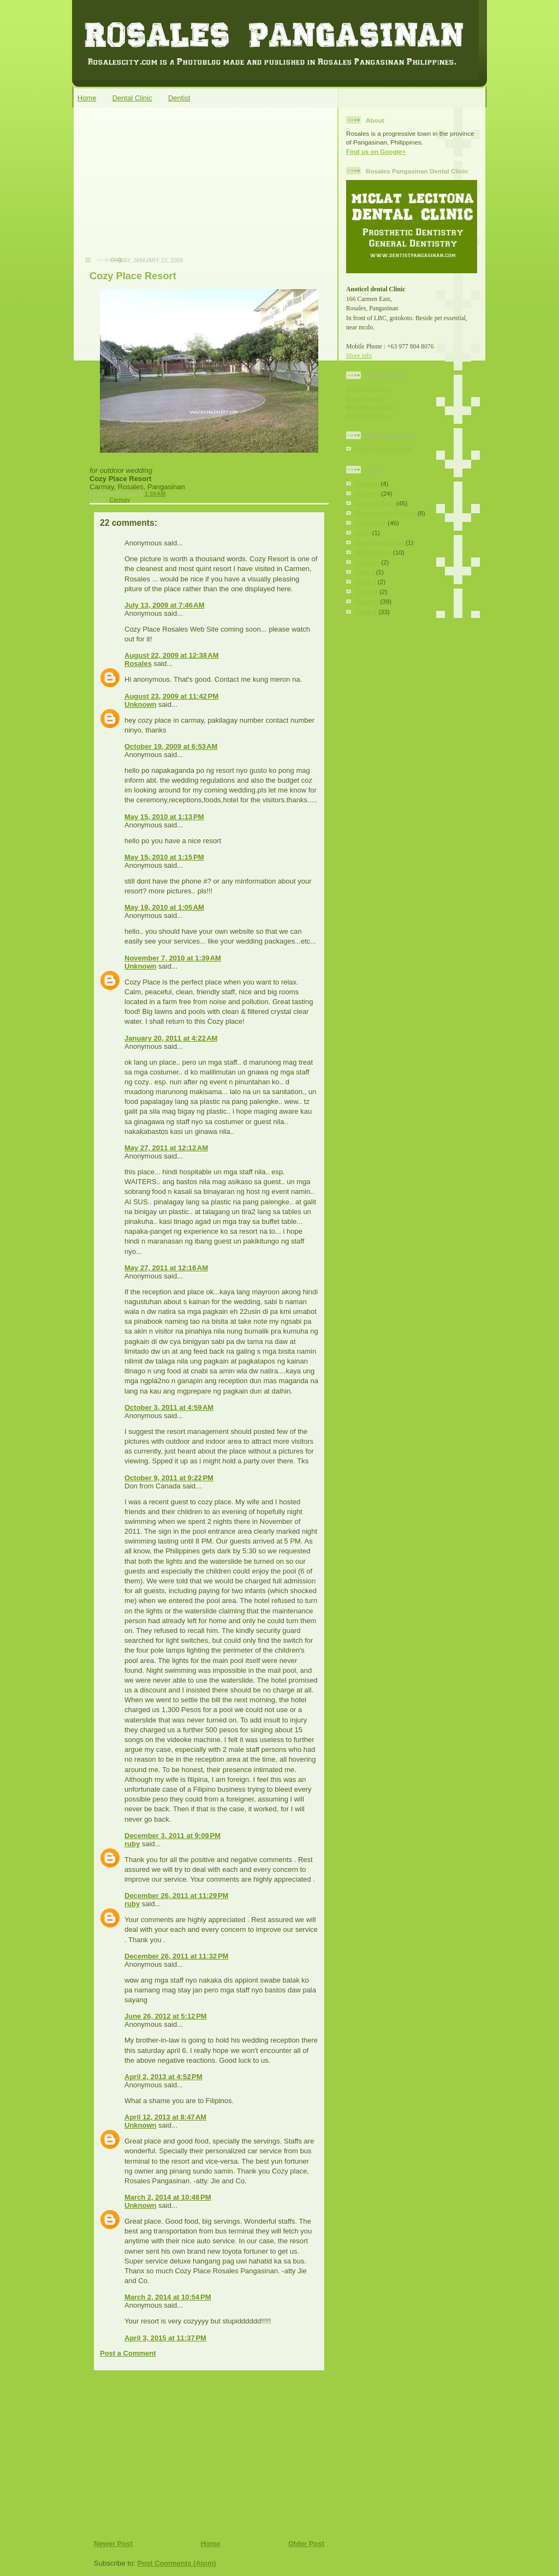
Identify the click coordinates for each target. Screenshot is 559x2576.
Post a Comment (128, 2353)
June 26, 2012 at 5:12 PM (165, 2016)
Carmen (367, 493)
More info (359, 355)
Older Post (306, 2543)
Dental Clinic (132, 98)
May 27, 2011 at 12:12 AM (166, 1148)
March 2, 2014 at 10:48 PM (167, 2197)
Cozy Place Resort (133, 276)
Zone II (365, 581)
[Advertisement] (160, 187)
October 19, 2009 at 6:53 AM (170, 746)
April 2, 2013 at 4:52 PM (163, 2077)
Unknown (140, 704)
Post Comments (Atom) (177, 2563)
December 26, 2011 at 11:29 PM (176, 1896)
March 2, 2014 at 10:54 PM (167, 2297)
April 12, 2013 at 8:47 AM (165, 2117)
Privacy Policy (367, 415)
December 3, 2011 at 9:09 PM (172, 1836)
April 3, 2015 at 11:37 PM (165, 2338)
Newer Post (113, 2543)
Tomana (367, 562)
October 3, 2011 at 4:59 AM (168, 1407)
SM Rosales (373, 552)
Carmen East (374, 503)
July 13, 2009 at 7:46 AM (164, 605)
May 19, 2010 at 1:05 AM (164, 907)
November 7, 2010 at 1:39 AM (172, 958)
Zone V (366, 611)
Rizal (362, 532)
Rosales (138, 663)
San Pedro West (379, 542)
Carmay (119, 500)
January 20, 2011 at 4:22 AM (170, 1038)
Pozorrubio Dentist (384, 448)
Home (87, 98)
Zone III (366, 591)
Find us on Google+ (376, 151)
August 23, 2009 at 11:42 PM (171, 696)
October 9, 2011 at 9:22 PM (168, 1478)
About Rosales (368, 388)
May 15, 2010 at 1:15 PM (164, 857)
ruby (132, 1844)
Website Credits (370, 406)
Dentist (179, 98)
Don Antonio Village (385, 513)
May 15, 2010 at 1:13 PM (164, 817)
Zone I (364, 571)
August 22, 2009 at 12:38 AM (171, 655)
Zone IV (366, 601)
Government (365, 397)
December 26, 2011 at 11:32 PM (176, 1956)
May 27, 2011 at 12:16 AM (166, 1268)
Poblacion (370, 522)
